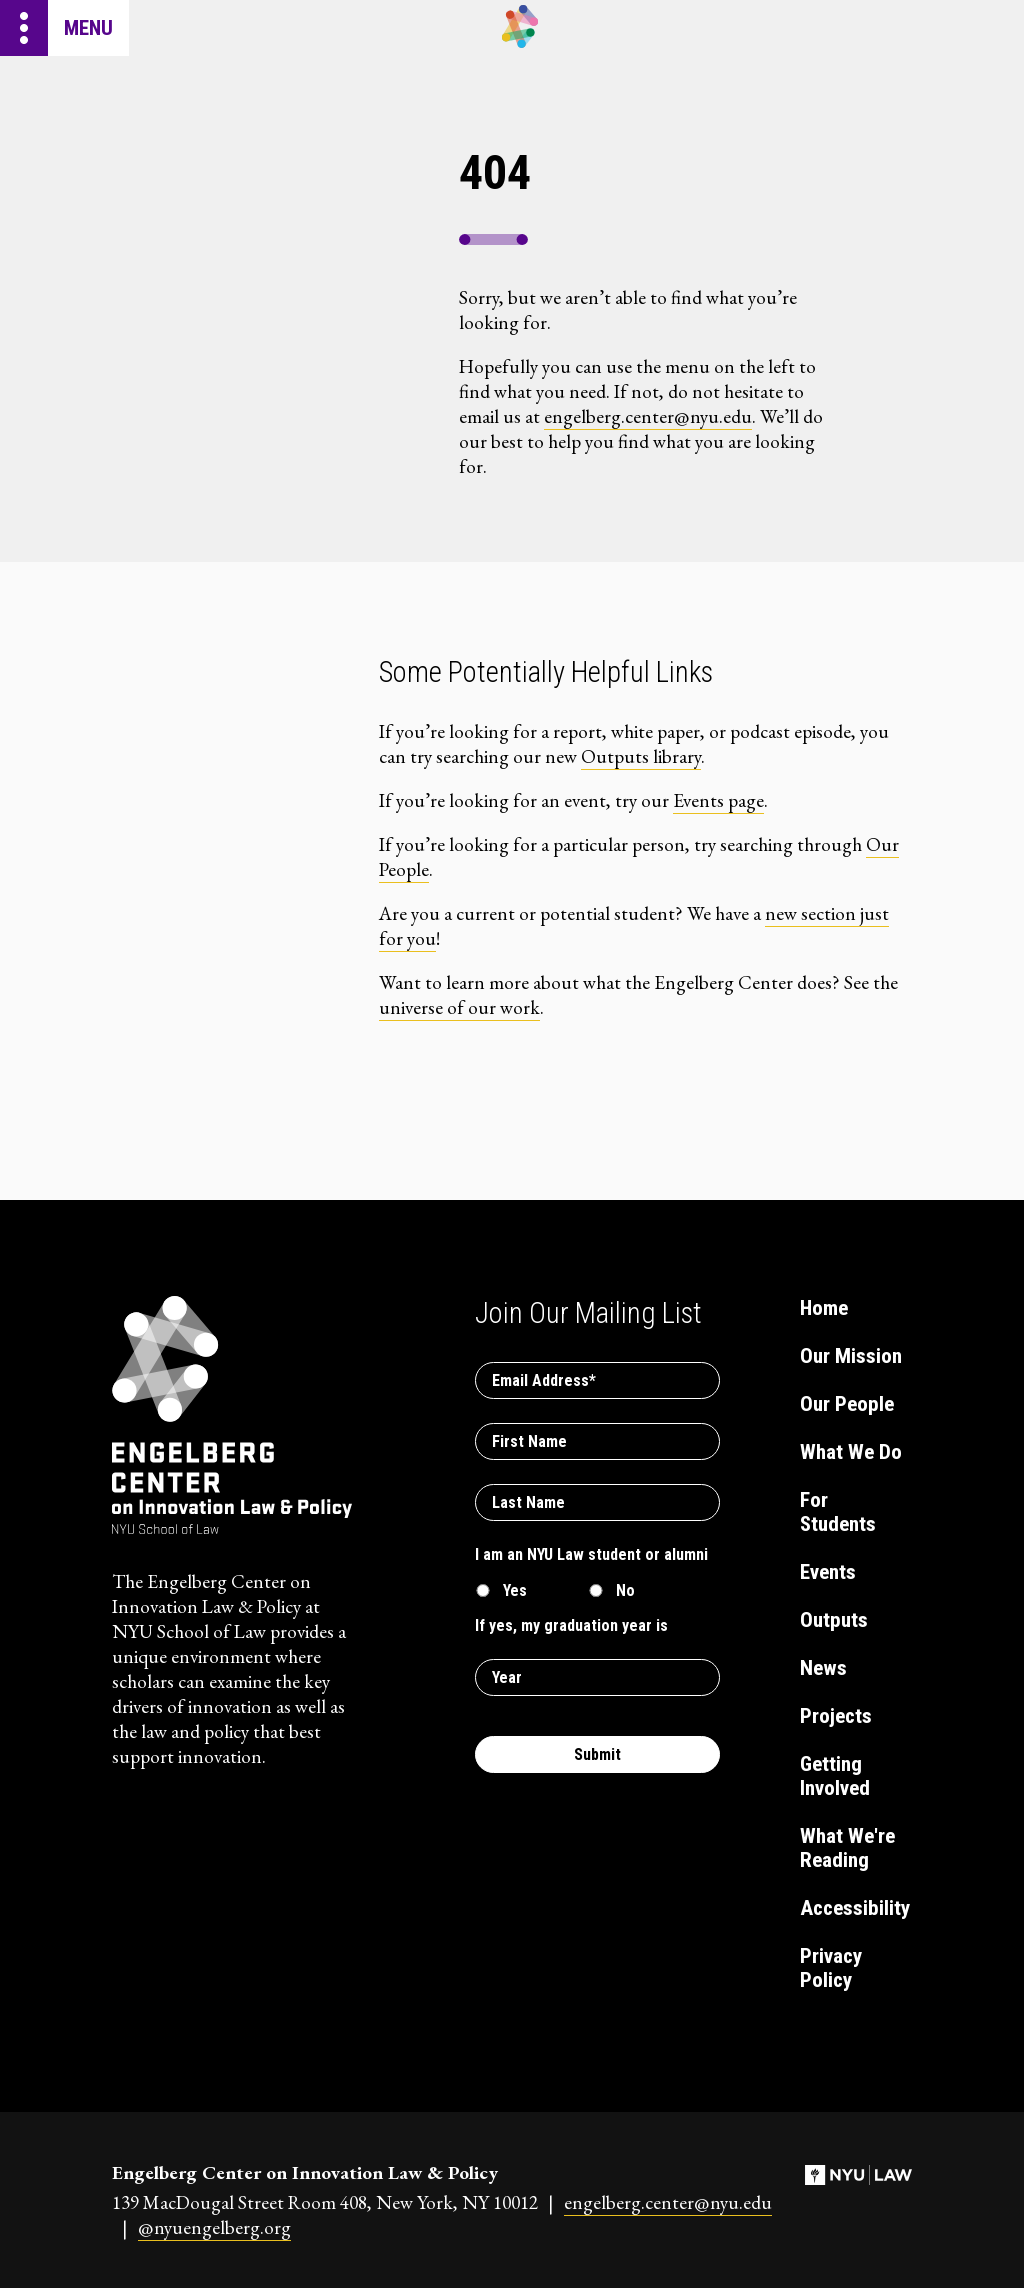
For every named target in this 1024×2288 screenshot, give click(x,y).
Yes (515, 1590)
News (823, 1668)
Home (824, 1308)
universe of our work (459, 1007)
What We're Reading (847, 1848)
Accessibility (853, 1908)
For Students (838, 1512)
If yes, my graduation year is (571, 1625)
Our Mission (851, 1356)
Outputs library (641, 756)
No (625, 1590)
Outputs (834, 1620)
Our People (847, 1404)
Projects (836, 1716)
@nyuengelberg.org (214, 2227)
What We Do (851, 1452)
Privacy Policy (831, 1968)
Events (828, 1572)
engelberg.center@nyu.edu (648, 416)
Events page (718, 800)
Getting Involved (835, 1776)
